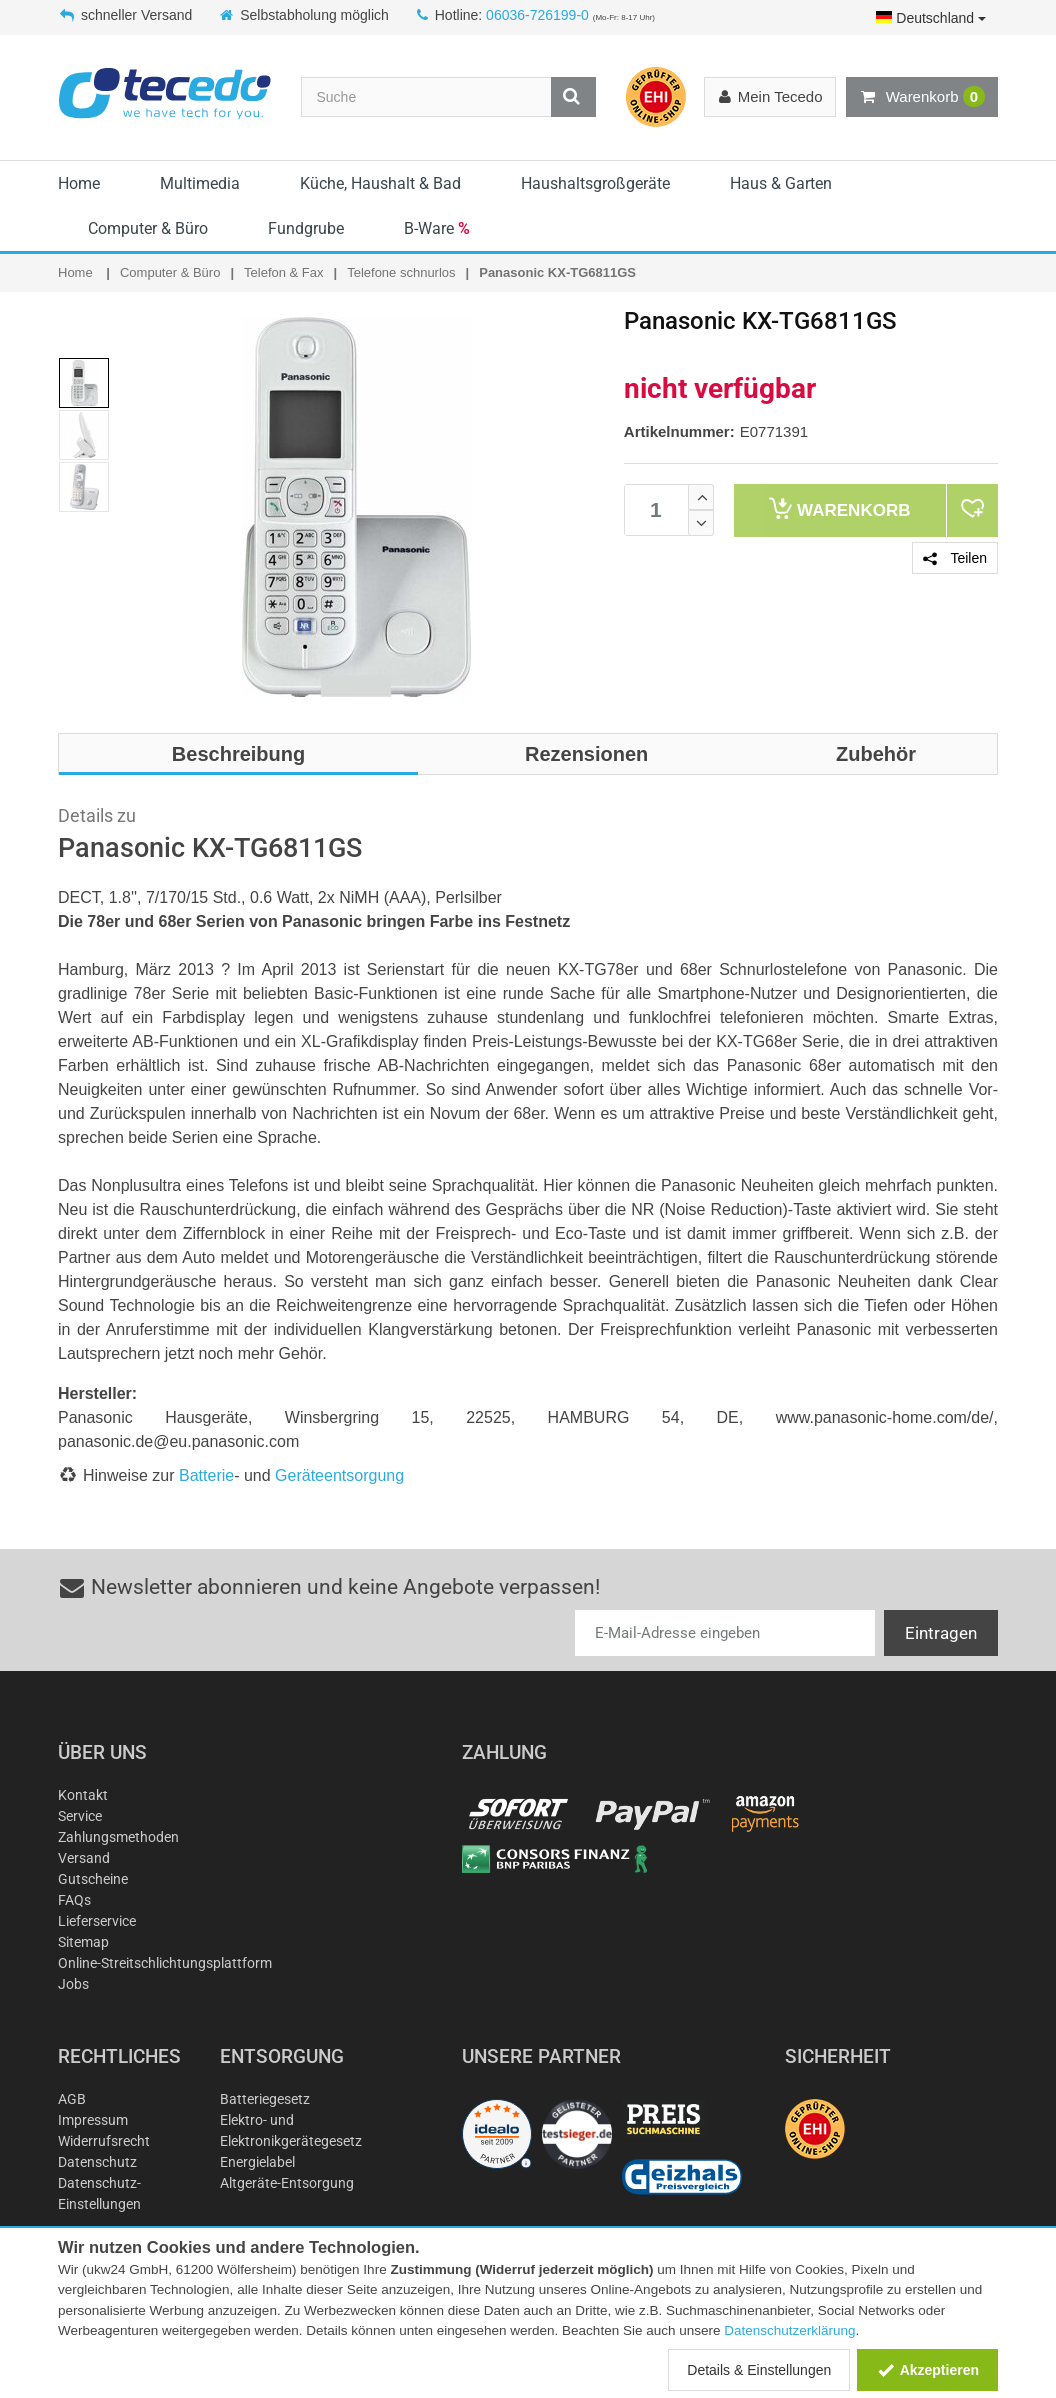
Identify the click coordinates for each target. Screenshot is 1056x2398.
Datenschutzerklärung (789, 2330)
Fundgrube (306, 228)
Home (79, 183)
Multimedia (200, 183)
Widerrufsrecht (104, 2141)
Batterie (206, 1475)
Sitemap (83, 1942)
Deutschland (931, 18)
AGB (72, 2099)
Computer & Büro (148, 228)
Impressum (93, 2120)
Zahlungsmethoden (118, 1837)
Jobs (73, 1984)
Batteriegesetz (265, 2099)
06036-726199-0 (537, 15)
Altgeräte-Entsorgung (287, 2183)
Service (80, 1816)
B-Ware (437, 228)
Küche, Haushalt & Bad (380, 183)
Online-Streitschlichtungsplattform (165, 1963)
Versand (84, 1858)
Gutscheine (93, 1879)
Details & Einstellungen (759, 2370)
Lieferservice (97, 1921)
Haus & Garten (781, 183)
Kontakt (83, 1795)
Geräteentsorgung (339, 1475)
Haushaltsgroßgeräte (595, 183)
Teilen (955, 558)
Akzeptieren (927, 2370)
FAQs (74, 1900)
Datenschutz (97, 2162)
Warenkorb (922, 97)
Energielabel (257, 2162)
